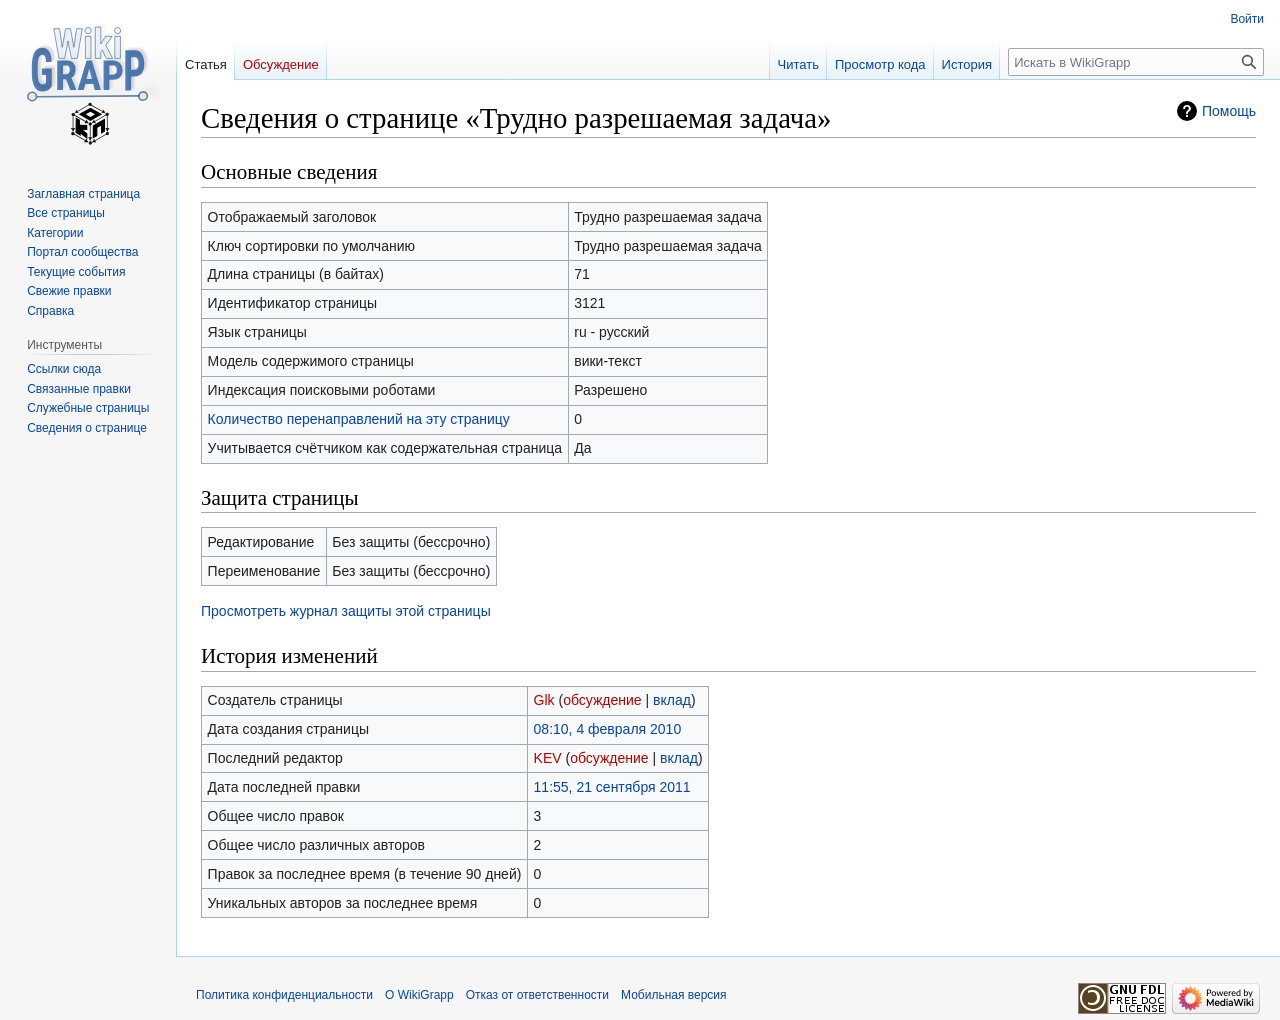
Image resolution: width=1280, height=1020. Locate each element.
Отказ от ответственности (537, 995)
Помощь (1229, 111)
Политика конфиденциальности (284, 995)
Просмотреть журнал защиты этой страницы (346, 611)
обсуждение (602, 700)
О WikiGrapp (419, 995)
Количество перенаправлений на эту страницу (359, 419)
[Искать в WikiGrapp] (1136, 62)
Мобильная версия (674, 995)
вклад (672, 700)
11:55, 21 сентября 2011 (612, 787)
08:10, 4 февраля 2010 (608, 729)
